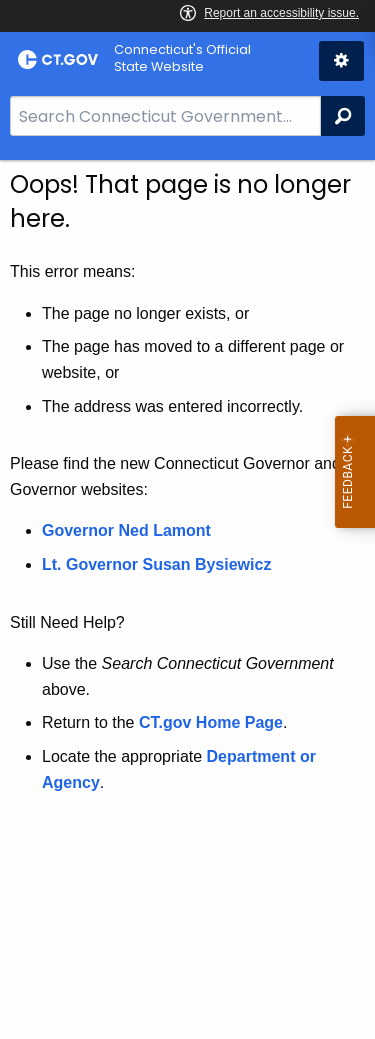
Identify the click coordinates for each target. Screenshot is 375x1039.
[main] (187, 599)
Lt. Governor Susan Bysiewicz (159, 564)
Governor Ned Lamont (126, 530)
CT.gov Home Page (211, 722)
